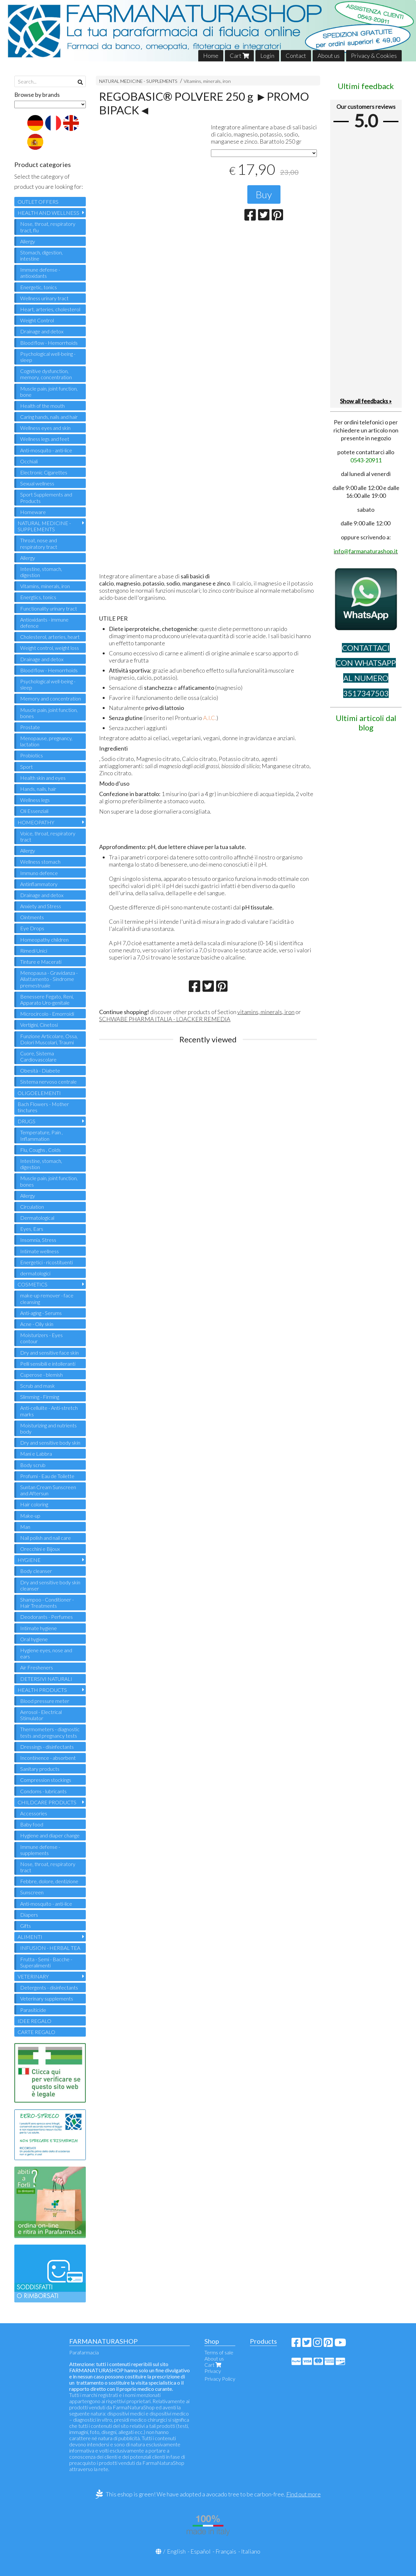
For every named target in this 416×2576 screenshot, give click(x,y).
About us (329, 55)
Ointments (32, 917)
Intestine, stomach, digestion (41, 572)
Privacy (212, 2371)
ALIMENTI (30, 1937)
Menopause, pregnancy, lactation (46, 741)
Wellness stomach (40, 861)
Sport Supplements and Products (46, 497)
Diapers (29, 1915)
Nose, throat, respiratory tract (47, 1867)
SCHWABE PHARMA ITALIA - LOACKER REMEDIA (164, 1019)
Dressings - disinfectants (47, 1747)
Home (210, 55)
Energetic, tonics (38, 287)
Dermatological (37, 1218)
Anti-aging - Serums (41, 1313)
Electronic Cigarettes (43, 472)
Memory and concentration (50, 698)
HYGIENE (29, 1560)
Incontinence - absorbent (48, 1758)
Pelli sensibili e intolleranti (47, 1363)
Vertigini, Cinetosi (39, 1025)
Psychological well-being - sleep (47, 357)
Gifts (25, 1926)
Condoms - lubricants (43, 1791)
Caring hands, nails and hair (49, 417)
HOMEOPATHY (36, 822)
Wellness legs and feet (44, 439)
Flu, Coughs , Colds (40, 1150)
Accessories (33, 1813)
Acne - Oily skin (36, 1324)
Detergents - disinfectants (49, 1987)
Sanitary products (39, 1769)
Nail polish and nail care (45, 1538)
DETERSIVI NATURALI (46, 1679)
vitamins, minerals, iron (265, 1011)
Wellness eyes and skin (45, 428)
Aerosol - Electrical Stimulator (41, 1715)
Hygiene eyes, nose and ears (46, 1653)
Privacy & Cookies (374, 55)
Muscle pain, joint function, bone (49, 391)
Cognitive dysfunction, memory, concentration (46, 374)
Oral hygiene (34, 1639)
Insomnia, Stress (38, 1240)
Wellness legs (35, 800)
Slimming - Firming (39, 1397)
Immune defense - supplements (40, 1850)
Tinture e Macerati (40, 962)
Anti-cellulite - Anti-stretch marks (49, 1411)
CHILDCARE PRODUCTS (47, 1802)
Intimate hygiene (38, 1628)
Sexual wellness (37, 483)
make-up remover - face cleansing (46, 1298)
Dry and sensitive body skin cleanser (50, 1585)
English (176, 2551)
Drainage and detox (41, 331)
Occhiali (29, 461)
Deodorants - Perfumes (46, 1617)
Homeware (33, 512)
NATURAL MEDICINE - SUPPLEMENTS (138, 81)
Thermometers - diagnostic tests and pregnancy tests (50, 1732)
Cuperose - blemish (41, 1375)
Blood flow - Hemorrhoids (49, 343)
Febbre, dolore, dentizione (49, 1881)
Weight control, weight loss (49, 648)
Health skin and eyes (43, 778)
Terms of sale (218, 2352)
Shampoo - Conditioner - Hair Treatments (47, 1602)
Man (25, 1527)
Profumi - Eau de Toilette (47, 1476)
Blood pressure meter (44, 1701)
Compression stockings (45, 1780)
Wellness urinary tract (44, 298)
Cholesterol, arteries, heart (50, 637)
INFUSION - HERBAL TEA (50, 1948)
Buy (264, 194)
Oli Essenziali (34, 811)
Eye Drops (32, 928)
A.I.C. (209, 717)
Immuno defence (39, 873)
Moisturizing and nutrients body (48, 1428)
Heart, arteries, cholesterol (50, 309)
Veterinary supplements (46, 1998)
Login (267, 55)
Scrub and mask (37, 1386)
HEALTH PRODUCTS (42, 1690)
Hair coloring (34, 1504)
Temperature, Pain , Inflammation (41, 1135)
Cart (239, 55)
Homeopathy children (44, 939)
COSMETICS (32, 1284)
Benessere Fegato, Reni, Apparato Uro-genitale (47, 999)
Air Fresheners (36, 1667)
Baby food (31, 1824)
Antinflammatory (39, 884)
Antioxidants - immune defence (44, 622)
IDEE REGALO (34, 2021)
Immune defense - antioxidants (40, 272)
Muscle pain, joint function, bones (49, 713)
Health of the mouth (42, 406)
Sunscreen (32, 1892)
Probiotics (31, 755)
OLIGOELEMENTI (39, 1093)
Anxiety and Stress (40, 906)
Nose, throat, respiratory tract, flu (47, 227)
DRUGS (26, 1121)
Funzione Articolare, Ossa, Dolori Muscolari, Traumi (49, 1039)
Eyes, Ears (31, 1229)
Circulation (32, 1207)
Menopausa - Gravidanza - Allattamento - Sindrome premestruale (49, 979)
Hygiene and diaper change (50, 1835)
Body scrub (33, 1465)
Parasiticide (33, 2010)
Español (200, 2551)
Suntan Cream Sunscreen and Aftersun (48, 1490)
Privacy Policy (219, 2379)
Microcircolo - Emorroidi (47, 1014)
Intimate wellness (39, 1251)
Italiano (250, 2551)
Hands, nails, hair (38, 789)
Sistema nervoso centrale (48, 1081)
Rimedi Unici (33, 950)
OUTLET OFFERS (38, 202)
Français (225, 2551)
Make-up (30, 1516)
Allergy (27, 241)
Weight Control (37, 320)
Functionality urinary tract (48, 608)
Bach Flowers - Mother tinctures (43, 1107)
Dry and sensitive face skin (49, 1352)
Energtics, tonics (38, 597)
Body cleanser (36, 1571)
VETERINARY (33, 1976)
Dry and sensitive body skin (50, 1442)
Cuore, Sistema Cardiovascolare (38, 1056)
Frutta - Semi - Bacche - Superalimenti (46, 1962)
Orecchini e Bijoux (40, 1549)
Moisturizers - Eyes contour (41, 1338)
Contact (296, 55)
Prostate (30, 727)
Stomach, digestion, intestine (41, 255)
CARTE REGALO (36, 2032)
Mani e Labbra (36, 1453)
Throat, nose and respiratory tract (38, 543)
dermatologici (35, 1273)
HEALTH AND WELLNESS (48, 213)
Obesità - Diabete (40, 1070)
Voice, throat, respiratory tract (47, 836)
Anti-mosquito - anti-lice (46, 450)
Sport (26, 767)
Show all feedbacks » (366, 401)
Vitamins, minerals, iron (207, 81)
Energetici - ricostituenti (46, 1262)
